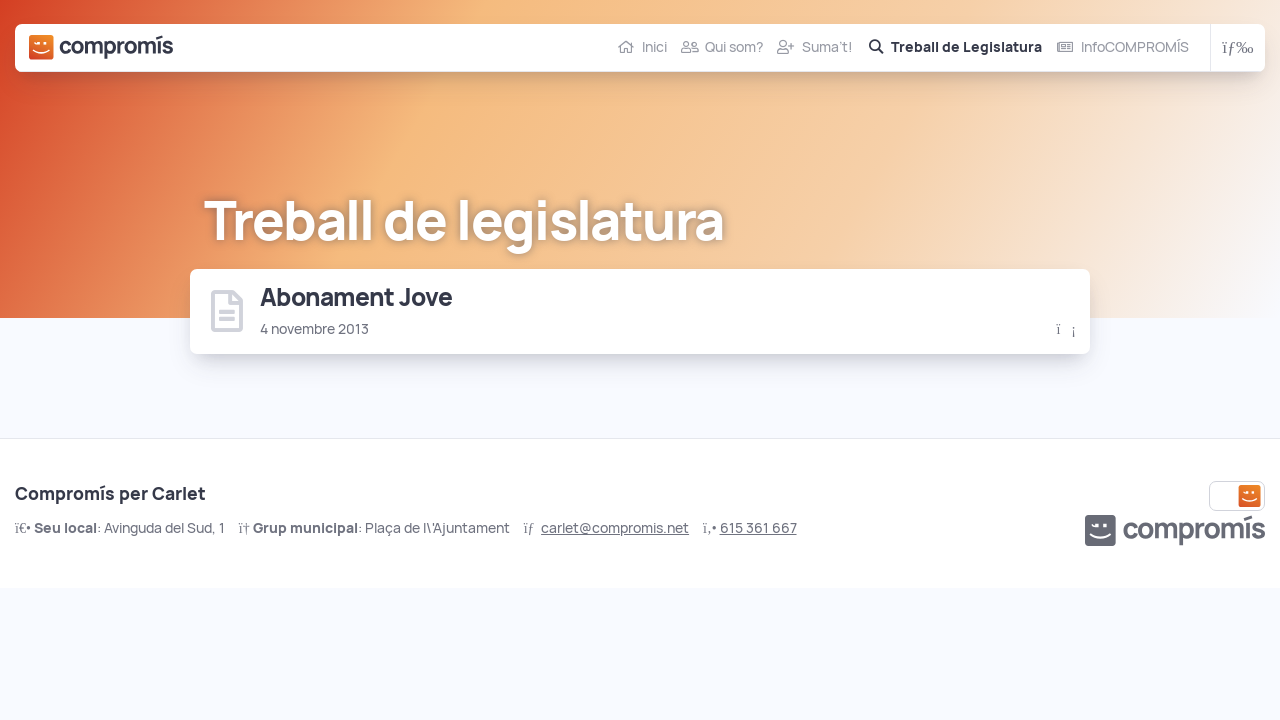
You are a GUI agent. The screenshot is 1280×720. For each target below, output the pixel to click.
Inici (654, 47)
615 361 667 (758, 528)
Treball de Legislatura (966, 47)
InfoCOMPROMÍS (1135, 47)
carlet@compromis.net (615, 528)
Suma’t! (827, 47)
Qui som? (734, 47)
